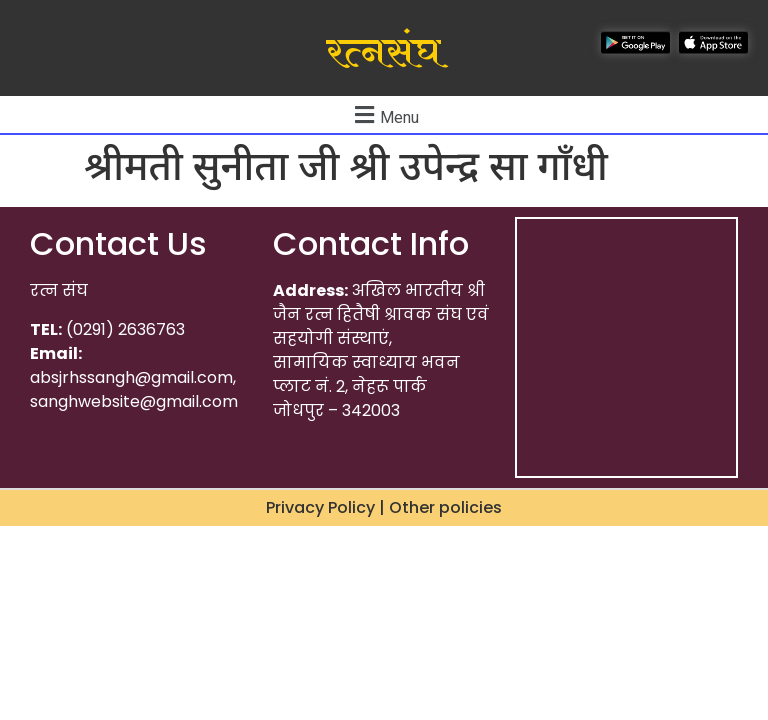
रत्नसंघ (383, 53)
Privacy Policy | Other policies (384, 507)
